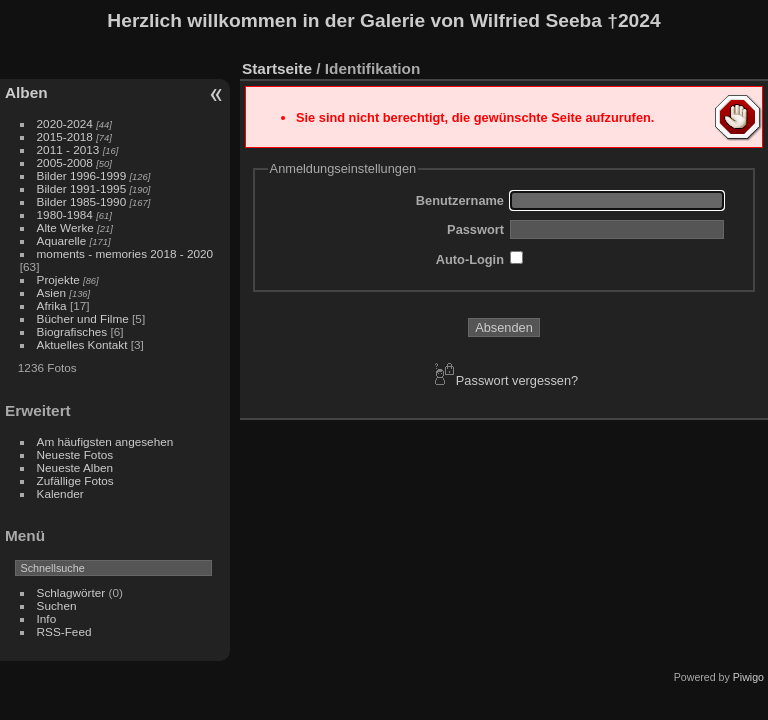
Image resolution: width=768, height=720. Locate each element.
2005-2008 (65, 162)
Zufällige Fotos (75, 480)
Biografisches (72, 331)
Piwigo (748, 677)
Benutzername (460, 200)
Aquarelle (63, 240)
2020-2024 (65, 123)
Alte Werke (65, 227)
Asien (51, 292)
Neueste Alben (75, 467)
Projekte (58, 279)
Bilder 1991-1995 (82, 188)
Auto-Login (470, 259)
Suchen (57, 605)
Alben (26, 92)
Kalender (60, 493)
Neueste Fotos (75, 454)
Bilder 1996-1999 (82, 175)
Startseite (277, 68)
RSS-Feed (64, 631)
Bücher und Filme (83, 318)
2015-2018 (65, 136)
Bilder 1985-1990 (82, 201)
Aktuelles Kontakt (82, 344)
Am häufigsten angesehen (105, 441)
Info (47, 618)
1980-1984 (65, 214)
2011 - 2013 (68, 149)
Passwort (475, 229)
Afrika (52, 305)
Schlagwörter (71, 592)
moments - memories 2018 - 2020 (125, 253)
